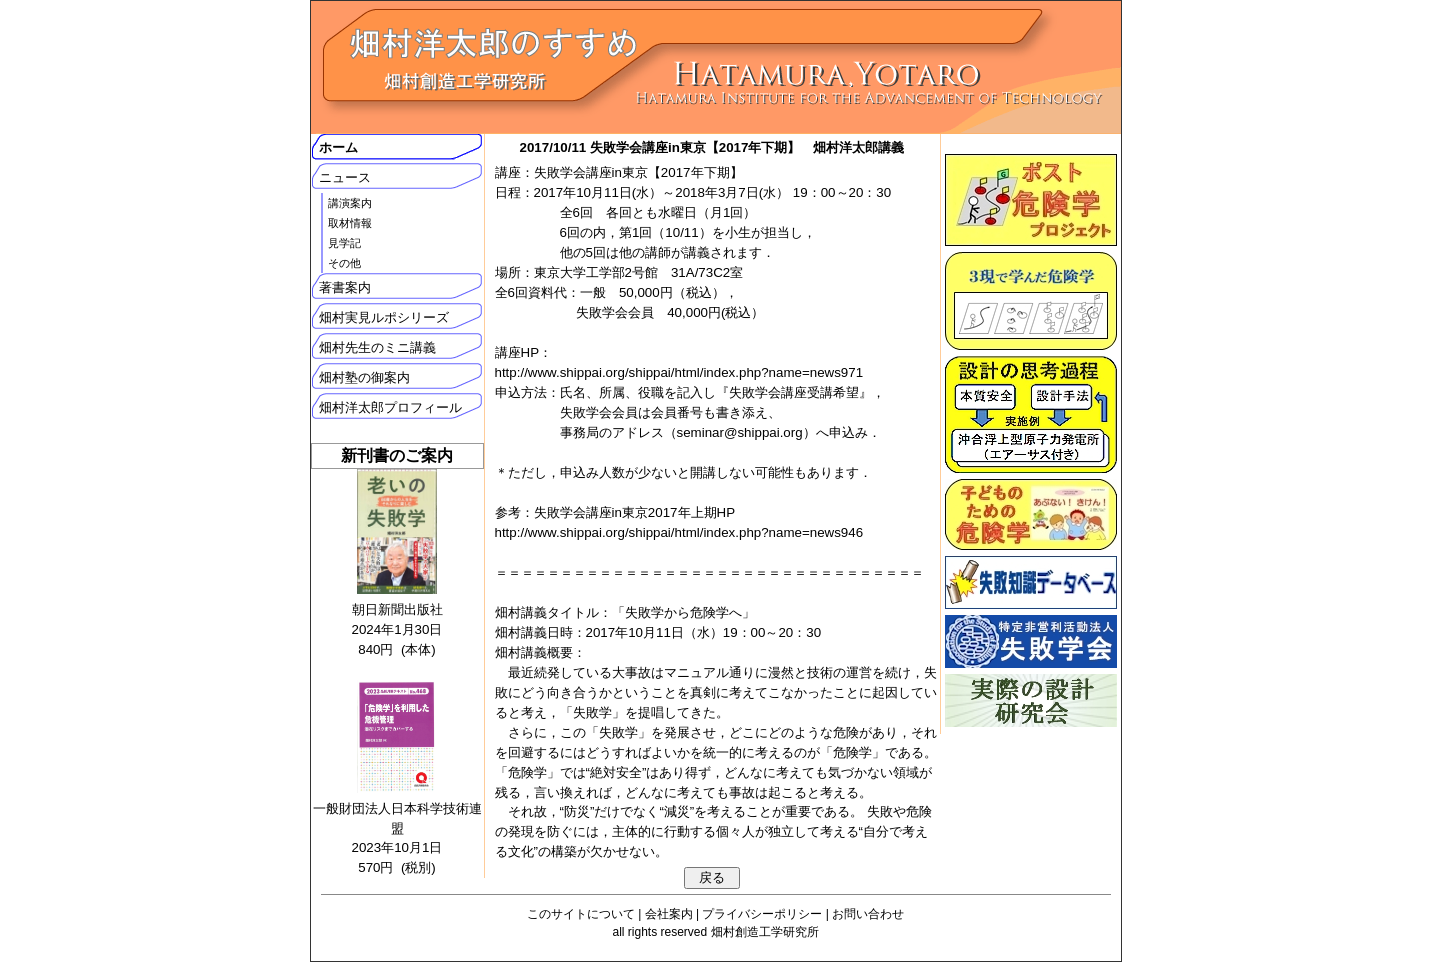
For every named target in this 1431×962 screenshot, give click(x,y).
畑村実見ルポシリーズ (384, 317)
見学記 (344, 243)
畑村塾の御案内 (364, 377)
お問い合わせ (868, 914)
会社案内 (669, 914)
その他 (344, 263)
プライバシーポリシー (762, 914)
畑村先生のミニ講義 (377, 347)
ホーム (338, 147)
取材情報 (350, 223)
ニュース (345, 177)
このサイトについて (581, 914)
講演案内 (350, 203)
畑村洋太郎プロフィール (390, 407)
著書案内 (345, 287)
